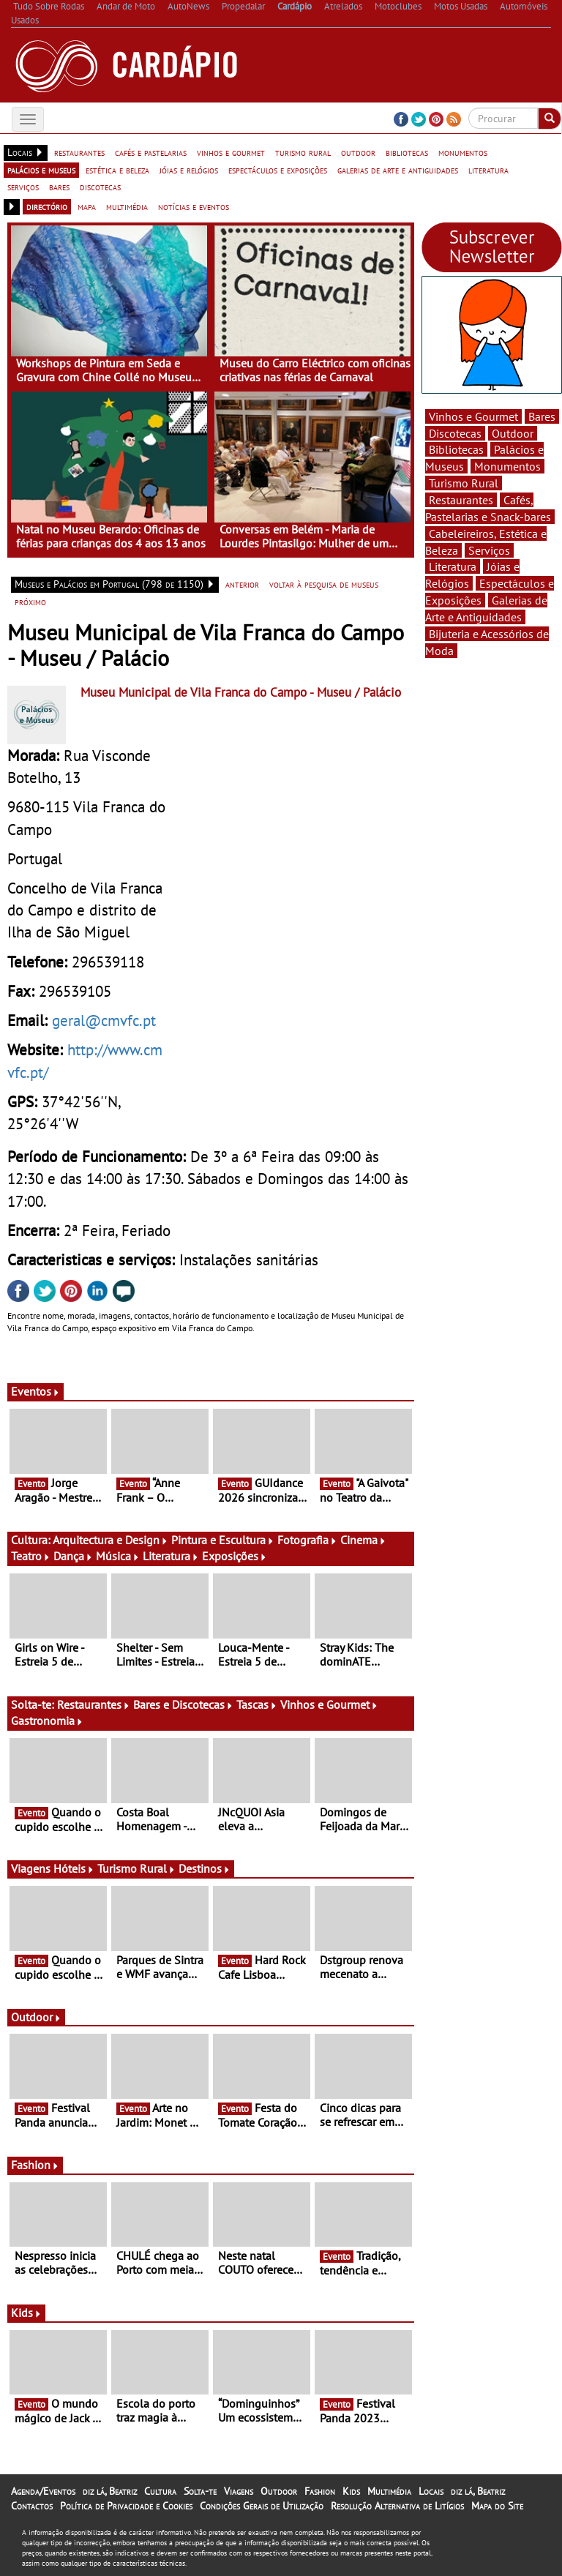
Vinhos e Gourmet (329, 1704)
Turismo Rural (136, 1868)
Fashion (35, 2164)
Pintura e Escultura (222, 1539)
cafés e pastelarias (151, 152)
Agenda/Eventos (43, 2491)
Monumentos (507, 466)
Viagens (238, 2491)
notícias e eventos (193, 206)
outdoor (358, 152)
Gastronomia (47, 1720)
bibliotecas (407, 152)
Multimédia (389, 2491)
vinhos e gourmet (231, 152)
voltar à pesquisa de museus (323, 584)
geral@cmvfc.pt (104, 1020)
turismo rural (303, 152)
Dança (73, 1556)
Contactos (32, 2505)
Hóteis (73, 1868)
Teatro (30, 1556)
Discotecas (455, 433)
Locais (431, 2491)
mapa (87, 206)
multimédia (127, 206)
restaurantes (79, 152)
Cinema (363, 1539)
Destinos (205, 1868)
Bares (541, 416)
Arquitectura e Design (110, 1539)
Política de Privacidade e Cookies (126, 2505)
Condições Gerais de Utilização (261, 2505)
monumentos (462, 152)
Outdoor (36, 2017)
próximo (30, 601)
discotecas (100, 186)
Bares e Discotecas (183, 1704)
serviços (23, 186)
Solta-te (200, 2491)
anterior (242, 584)
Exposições (234, 1556)
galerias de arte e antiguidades (397, 169)
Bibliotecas (456, 449)
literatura (488, 169)
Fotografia (307, 1539)
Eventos (35, 1391)
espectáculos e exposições (277, 169)
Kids (26, 2312)
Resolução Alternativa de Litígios (397, 2505)
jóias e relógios (189, 169)
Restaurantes (93, 1704)
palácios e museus (41, 169)
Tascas (256, 1704)
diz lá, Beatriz (110, 2491)
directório (46, 206)
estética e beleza (117, 169)
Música (118, 1556)
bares (59, 186)
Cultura (160, 2491)
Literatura (171, 1556)
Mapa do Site (497, 2505)
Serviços (489, 550)
